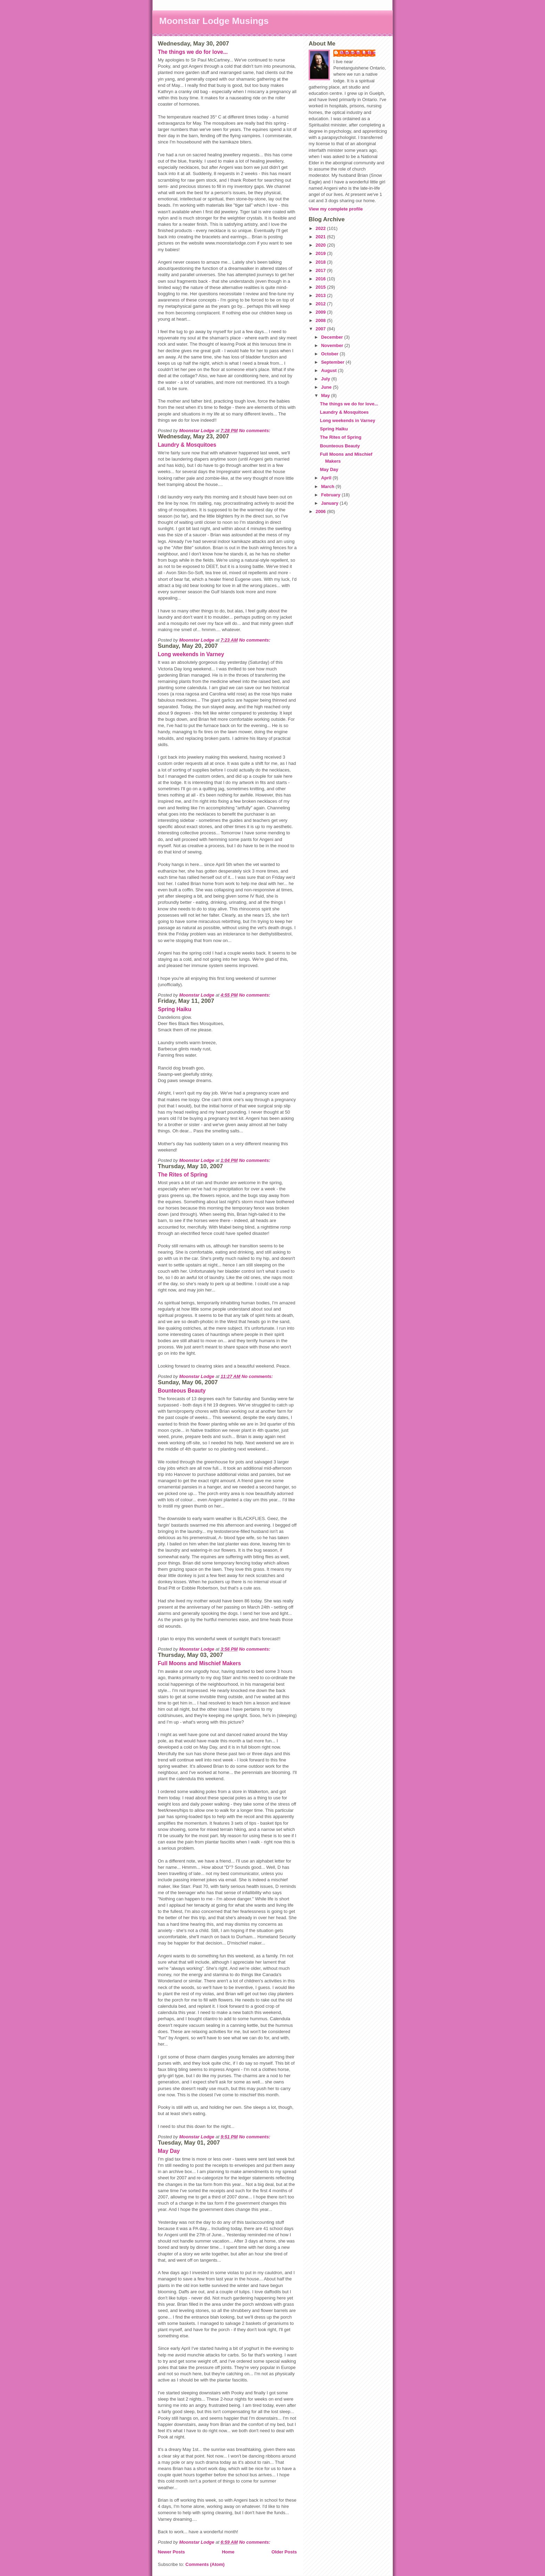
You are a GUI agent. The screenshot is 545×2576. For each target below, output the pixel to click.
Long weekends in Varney (191, 654)
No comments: (255, 430)
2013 (321, 295)
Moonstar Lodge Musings (214, 21)
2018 (321, 262)
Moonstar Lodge (357, 52)
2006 (321, 511)
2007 (321, 328)
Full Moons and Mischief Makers (199, 1663)
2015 (321, 287)
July (326, 378)
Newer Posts (171, 2551)
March (328, 486)
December (332, 337)
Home (228, 2551)
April (327, 477)
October (330, 353)
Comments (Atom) (205, 2564)
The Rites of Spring (183, 1175)
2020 (321, 245)
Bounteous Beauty (182, 1391)
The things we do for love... (193, 52)
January (330, 503)
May (326, 395)
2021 (321, 236)
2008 (321, 320)
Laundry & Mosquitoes (187, 445)
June (327, 387)
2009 (321, 312)
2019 (321, 253)
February (331, 494)
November (332, 345)
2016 (321, 278)
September (333, 362)
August (329, 370)
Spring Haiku (174, 1009)
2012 (321, 303)
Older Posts (284, 2551)
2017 (321, 270)
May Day (169, 2151)
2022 (321, 228)
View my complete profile (336, 209)
